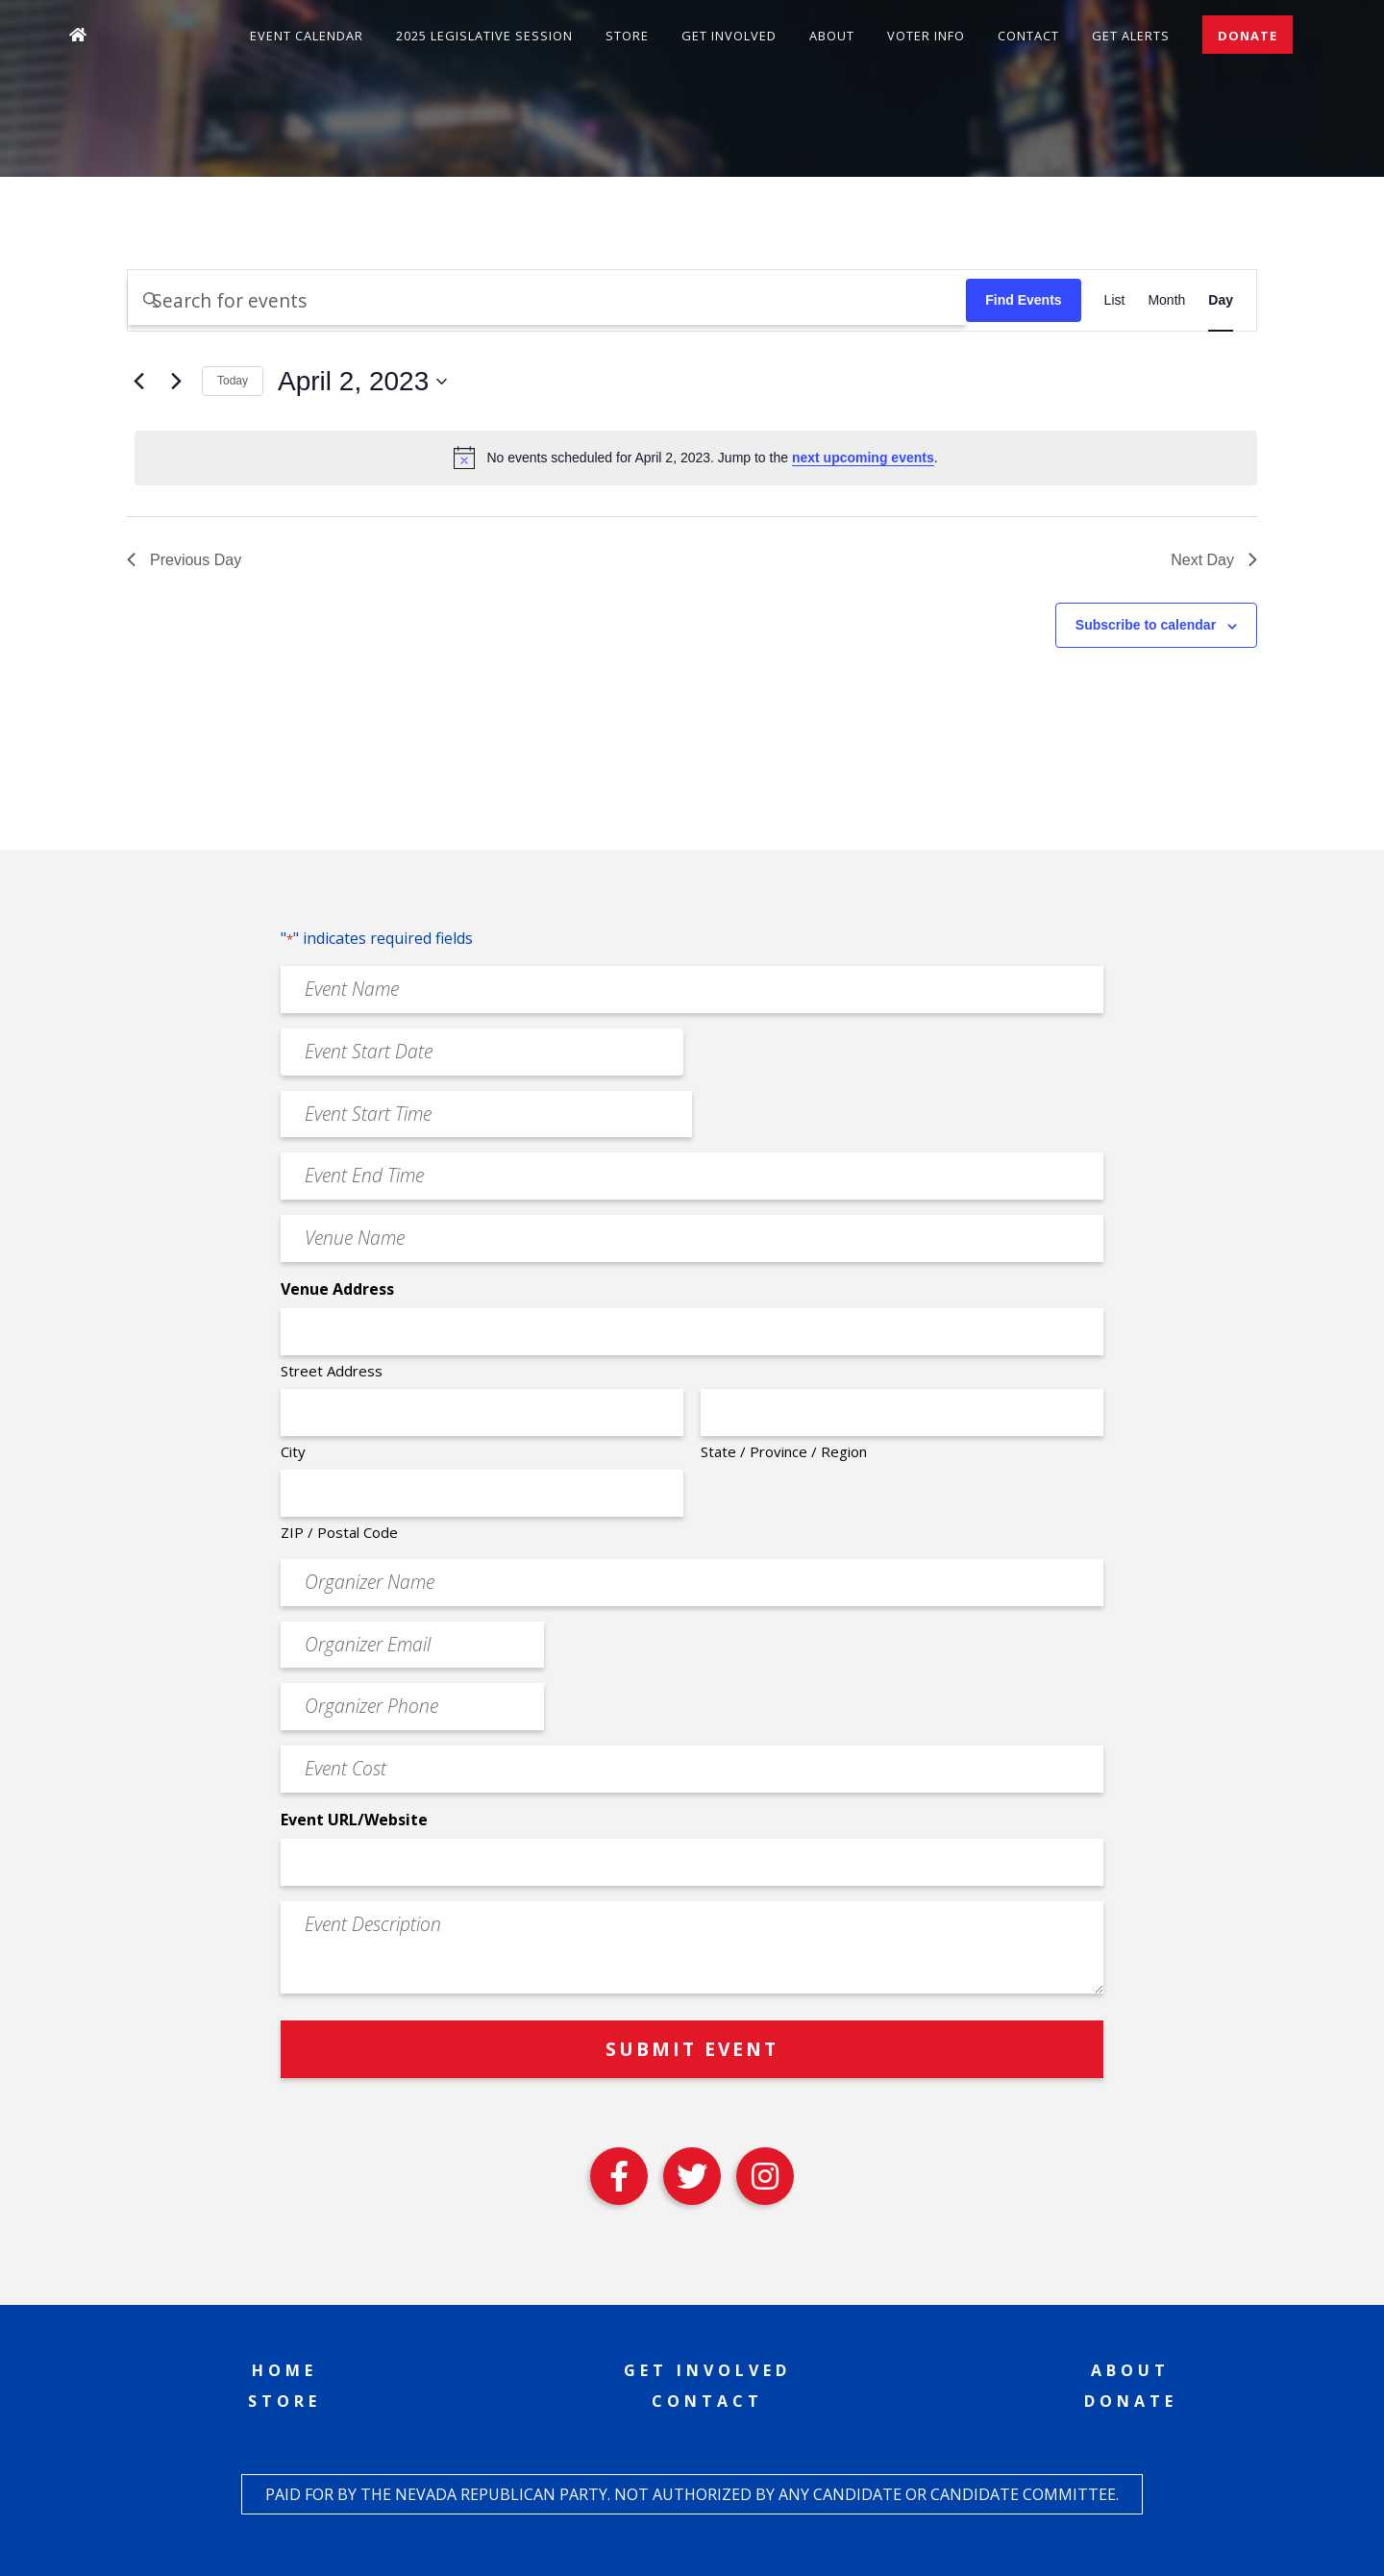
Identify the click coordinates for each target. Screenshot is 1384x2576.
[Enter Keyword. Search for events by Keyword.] (547, 300)
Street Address (332, 1370)
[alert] (696, 457)
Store (627, 35)
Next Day (1214, 560)
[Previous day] (138, 381)
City (293, 1451)
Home (284, 2370)
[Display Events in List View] (1114, 300)
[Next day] (175, 381)
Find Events (1023, 300)
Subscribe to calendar (1145, 624)
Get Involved (729, 35)
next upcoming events (863, 457)
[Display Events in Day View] (1220, 300)
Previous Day (184, 560)
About (831, 35)
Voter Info (926, 35)
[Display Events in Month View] (1166, 300)
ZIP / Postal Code (339, 1532)
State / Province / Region (784, 1451)
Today (232, 380)
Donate (1247, 35)
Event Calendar (306, 35)
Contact (1028, 35)
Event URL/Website (354, 1819)
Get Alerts (1131, 35)
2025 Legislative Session (484, 35)
